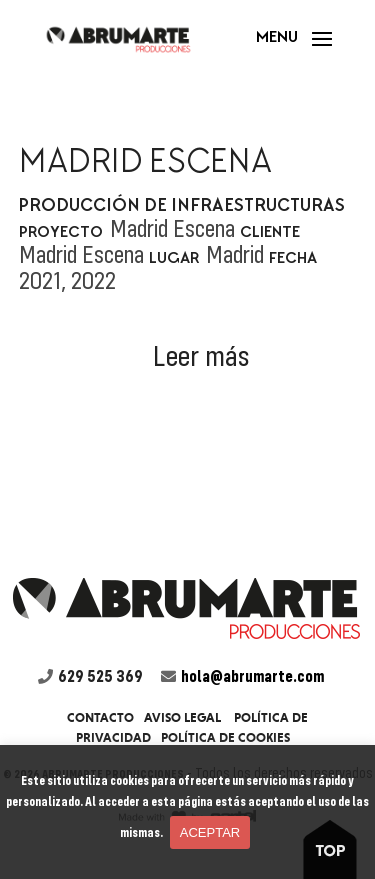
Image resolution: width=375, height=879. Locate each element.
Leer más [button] (201, 356)
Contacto (100, 717)
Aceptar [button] (210, 832)
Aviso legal (182, 717)
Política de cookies (225, 737)
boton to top (336, 847)
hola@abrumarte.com (252, 675)
